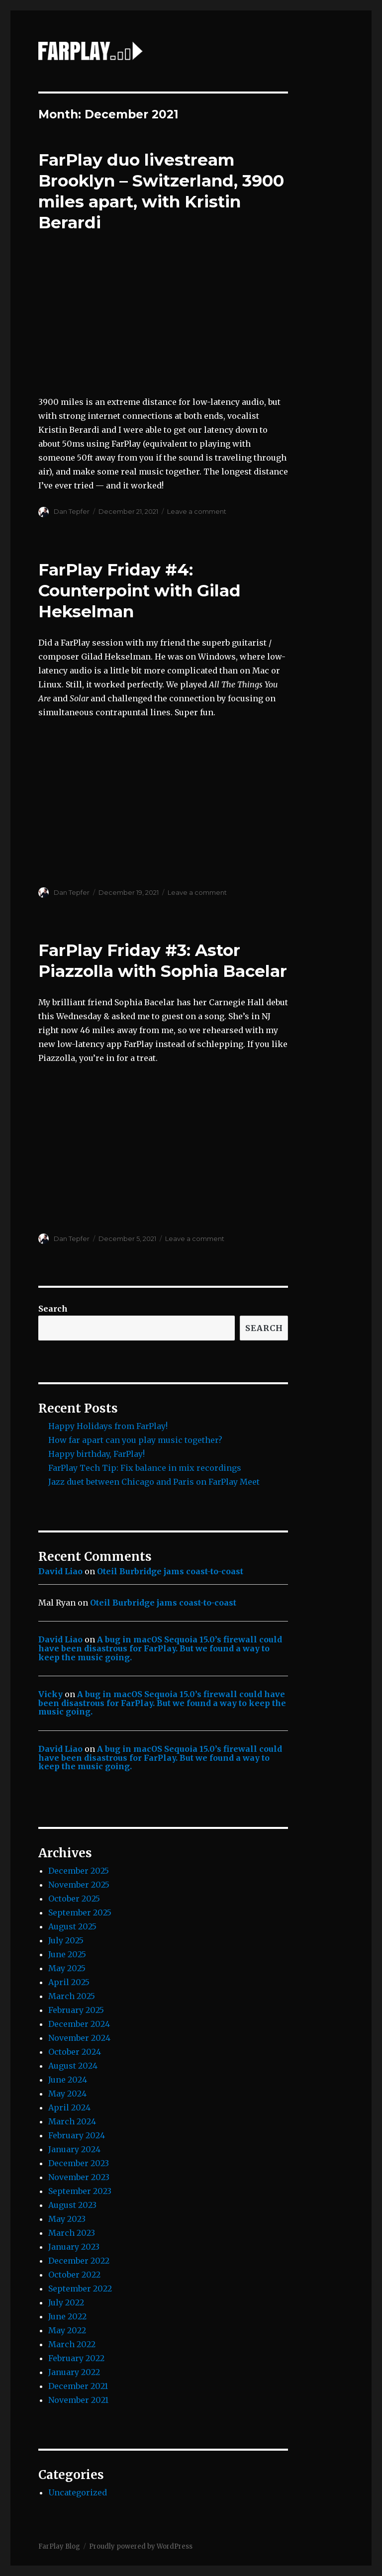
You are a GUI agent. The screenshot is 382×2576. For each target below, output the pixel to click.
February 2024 (76, 2135)
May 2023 (67, 2219)
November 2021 (78, 2400)
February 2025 (76, 2010)
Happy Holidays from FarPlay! (108, 1426)
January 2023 (73, 2247)
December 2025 (78, 1871)
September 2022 (80, 2288)
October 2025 (74, 1899)
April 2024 (69, 2107)
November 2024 (79, 2038)
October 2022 (74, 2275)
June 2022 (67, 2316)
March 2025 (71, 1996)
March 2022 (72, 2344)
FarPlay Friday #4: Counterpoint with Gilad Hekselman (139, 590)
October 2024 (74, 2052)
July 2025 (66, 1940)
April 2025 (69, 1982)
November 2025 (78, 1885)
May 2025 (67, 1968)
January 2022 (74, 2372)
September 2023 (79, 2191)
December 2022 (78, 2261)
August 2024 (72, 2066)
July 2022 (66, 2302)
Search (53, 1309)
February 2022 (76, 2358)
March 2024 (72, 2121)
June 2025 (67, 1954)
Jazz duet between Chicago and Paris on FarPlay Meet (154, 1482)
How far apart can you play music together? (135, 1440)
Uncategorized (77, 2492)
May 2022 (67, 2330)
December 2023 (78, 2163)
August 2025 (72, 1926)
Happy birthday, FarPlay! (96, 1454)
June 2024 (67, 2080)
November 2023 (78, 2177)
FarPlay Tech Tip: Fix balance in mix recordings (144, 1468)
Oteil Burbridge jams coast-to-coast (170, 1571)
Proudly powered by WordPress (140, 2546)
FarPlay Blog (59, 2546)
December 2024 (79, 2024)
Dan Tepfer (72, 511)
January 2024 (74, 2149)
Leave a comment (196, 511)
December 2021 (78, 2386)
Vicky (50, 1694)
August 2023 (72, 2205)
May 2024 (67, 2094)
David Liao (60, 1571)
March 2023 (71, 2233)
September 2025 (79, 1912)
